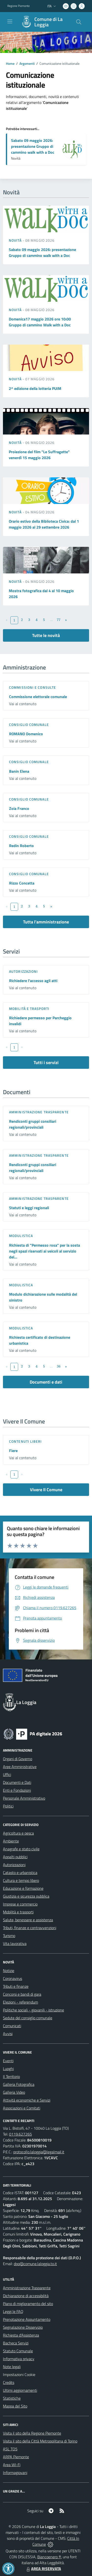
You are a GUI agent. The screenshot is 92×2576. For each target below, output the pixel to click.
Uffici (7, 1774)
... (51, 620)
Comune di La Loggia (48, 22)
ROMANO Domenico (26, 734)
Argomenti (27, 63)
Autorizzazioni (23, 971)
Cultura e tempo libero (21, 1880)
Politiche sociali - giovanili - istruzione (33, 2010)
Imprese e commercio (20, 1904)
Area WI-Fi (11, 2465)
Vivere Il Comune (46, 1489)
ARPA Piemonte (16, 2457)
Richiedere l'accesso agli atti (33, 981)
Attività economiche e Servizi (26, 2100)
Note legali (12, 2367)
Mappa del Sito (15, 2406)
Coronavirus (12, 1978)
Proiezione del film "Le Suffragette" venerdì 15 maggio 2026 (39, 455)
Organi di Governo (17, 1759)
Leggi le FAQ (13, 2311)
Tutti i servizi (46, 1062)
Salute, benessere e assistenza (28, 1920)
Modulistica (21, 1235)
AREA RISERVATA (43, 2569)
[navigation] (10, 21)
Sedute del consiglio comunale (27, 2018)
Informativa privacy (18, 2359)
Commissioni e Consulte (32, 687)
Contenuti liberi (25, 1441)
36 (58, 1366)
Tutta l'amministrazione (46, 922)
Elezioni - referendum (20, 2002)
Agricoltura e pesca (18, 1833)
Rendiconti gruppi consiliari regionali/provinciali (32, 1124)
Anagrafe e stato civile (21, 1849)
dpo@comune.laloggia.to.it (35, 2264)
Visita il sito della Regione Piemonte (32, 2433)
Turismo (9, 1936)
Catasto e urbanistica (20, 1872)
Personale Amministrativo (24, 1798)
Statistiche (12, 2398)
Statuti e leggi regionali (29, 1208)
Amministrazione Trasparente (27, 2288)
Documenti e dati (46, 1382)
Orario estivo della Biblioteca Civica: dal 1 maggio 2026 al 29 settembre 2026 (44, 524)
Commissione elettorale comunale (38, 697)
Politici (8, 1806)
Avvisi (8, 2034)
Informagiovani (15, 2473)
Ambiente (11, 1841)
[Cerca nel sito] (79, 22)
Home (10, 63)
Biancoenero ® (49, 2557)
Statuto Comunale (18, 2351)
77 (58, 620)
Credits (8, 2382)
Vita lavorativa (14, 1943)
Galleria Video (14, 2092)
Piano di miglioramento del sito (28, 2304)
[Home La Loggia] (43, 22)
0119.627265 (20, 2134)
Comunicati (12, 2026)
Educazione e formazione (23, 1888)
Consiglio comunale (29, 724)
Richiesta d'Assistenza (21, 2335)
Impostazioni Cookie (19, 2374)
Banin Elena (19, 771)
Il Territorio (11, 2076)
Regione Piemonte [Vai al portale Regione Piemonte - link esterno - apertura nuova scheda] (18, 6)
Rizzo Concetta (21, 883)
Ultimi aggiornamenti (20, 2390)
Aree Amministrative (20, 1767)
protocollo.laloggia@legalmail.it (38, 2152)
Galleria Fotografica (18, 2084)
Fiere (13, 1451)
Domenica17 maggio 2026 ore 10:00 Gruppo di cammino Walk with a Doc (40, 322)
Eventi (8, 2061)
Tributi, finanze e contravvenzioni (29, 1928)
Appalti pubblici (15, 1857)
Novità (16, 240)
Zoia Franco (19, 808)
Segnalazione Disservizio (23, 2327)
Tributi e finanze (15, 1986)
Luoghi (8, 2069)
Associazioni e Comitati (21, 2108)
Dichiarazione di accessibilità (26, 2296)
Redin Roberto (21, 846)
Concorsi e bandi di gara (22, 1994)
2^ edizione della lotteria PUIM (35, 388)
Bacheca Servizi (15, 2343)
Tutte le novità (46, 635)
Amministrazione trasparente (39, 1112)
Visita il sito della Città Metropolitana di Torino (40, 2441)
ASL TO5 (10, 2449)
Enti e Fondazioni (17, 1790)
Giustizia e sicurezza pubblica (26, 1896)
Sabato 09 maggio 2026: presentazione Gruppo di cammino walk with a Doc (32, 146)
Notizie (8, 1971)
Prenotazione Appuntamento (26, 2319)
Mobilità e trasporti (29, 1008)
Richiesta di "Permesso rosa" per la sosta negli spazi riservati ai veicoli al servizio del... (44, 1251)
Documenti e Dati (17, 1782)
